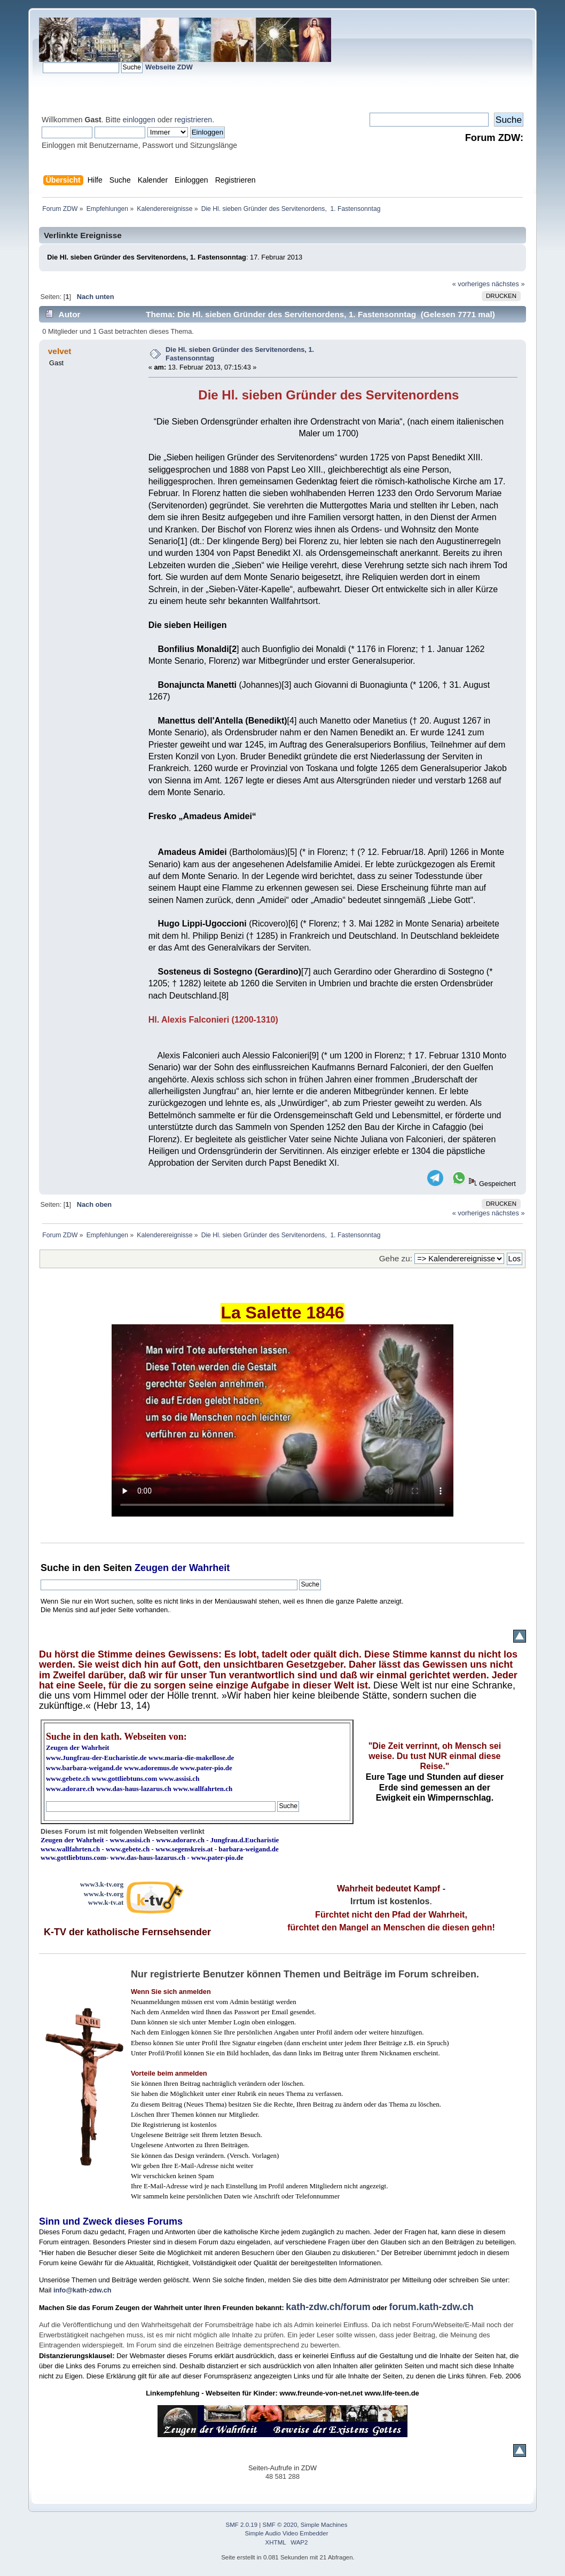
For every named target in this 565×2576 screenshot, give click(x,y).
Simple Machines (324, 2525)
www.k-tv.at (105, 1902)
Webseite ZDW (169, 67)
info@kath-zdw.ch (82, 2290)
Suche (55, 1567)
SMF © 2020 (280, 2525)
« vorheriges (471, 284)
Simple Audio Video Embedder (286, 2533)
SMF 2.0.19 (242, 2525)
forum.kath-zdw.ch (431, 2307)
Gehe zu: (395, 1258)
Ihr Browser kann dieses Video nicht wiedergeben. (282, 1420)
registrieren (193, 119)
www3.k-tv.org (102, 1884)
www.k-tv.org (103, 1894)
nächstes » (508, 284)
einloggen (139, 119)
